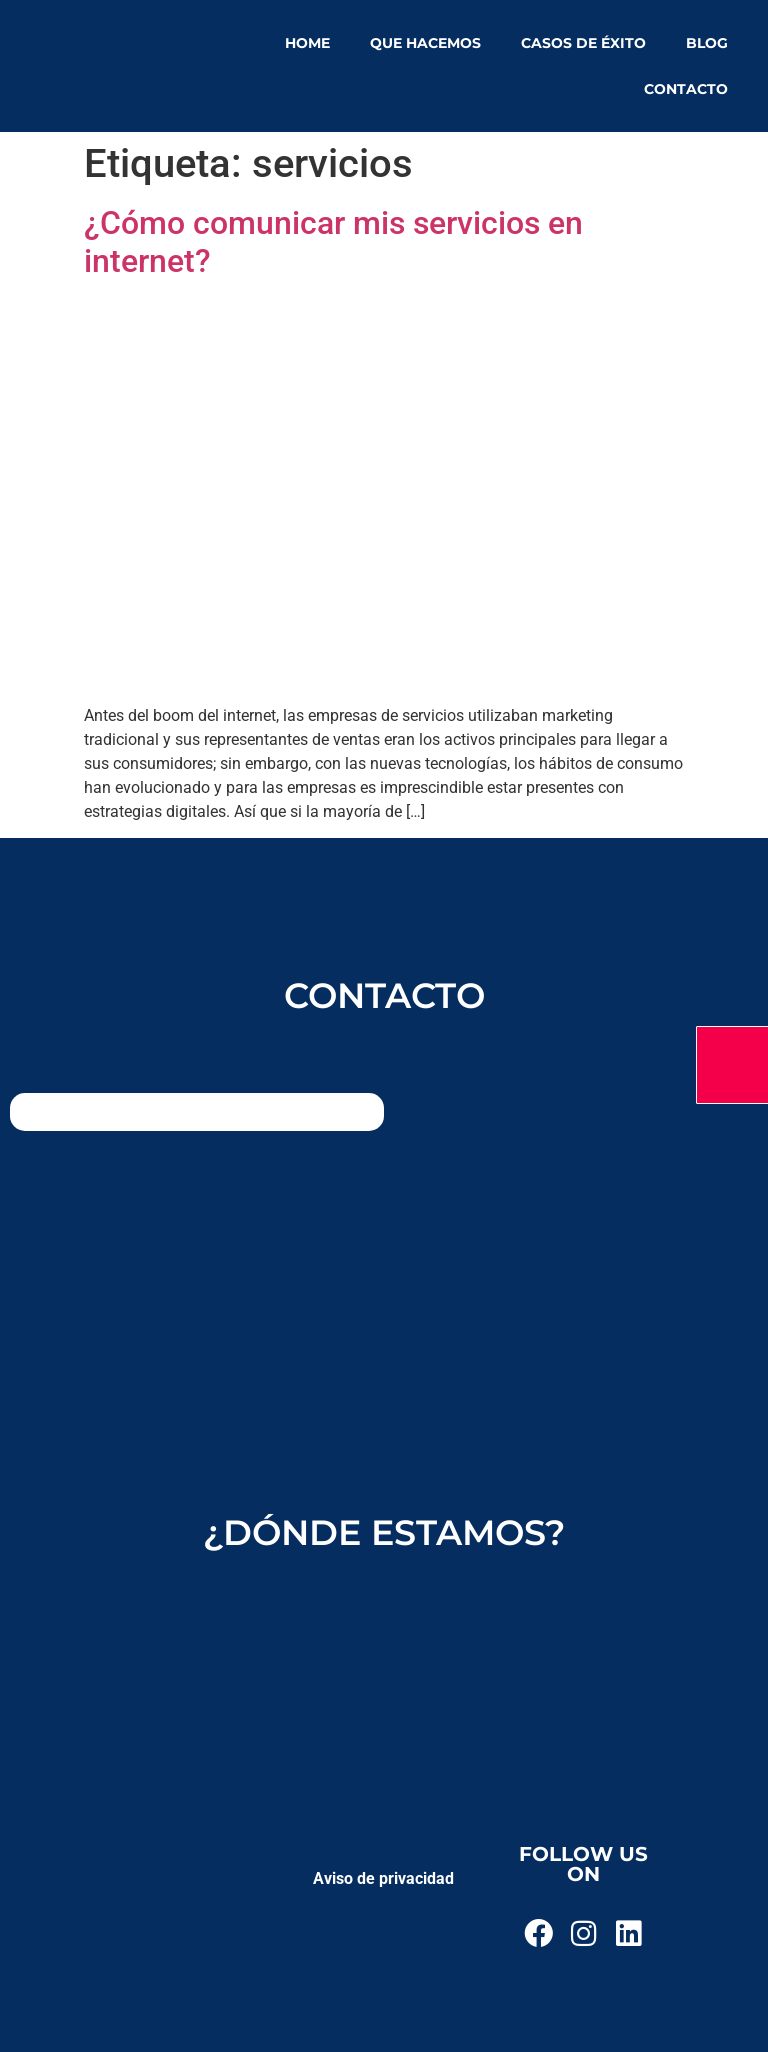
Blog (707, 43)
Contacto (686, 89)
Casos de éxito (583, 43)
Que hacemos (425, 43)
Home (307, 43)
